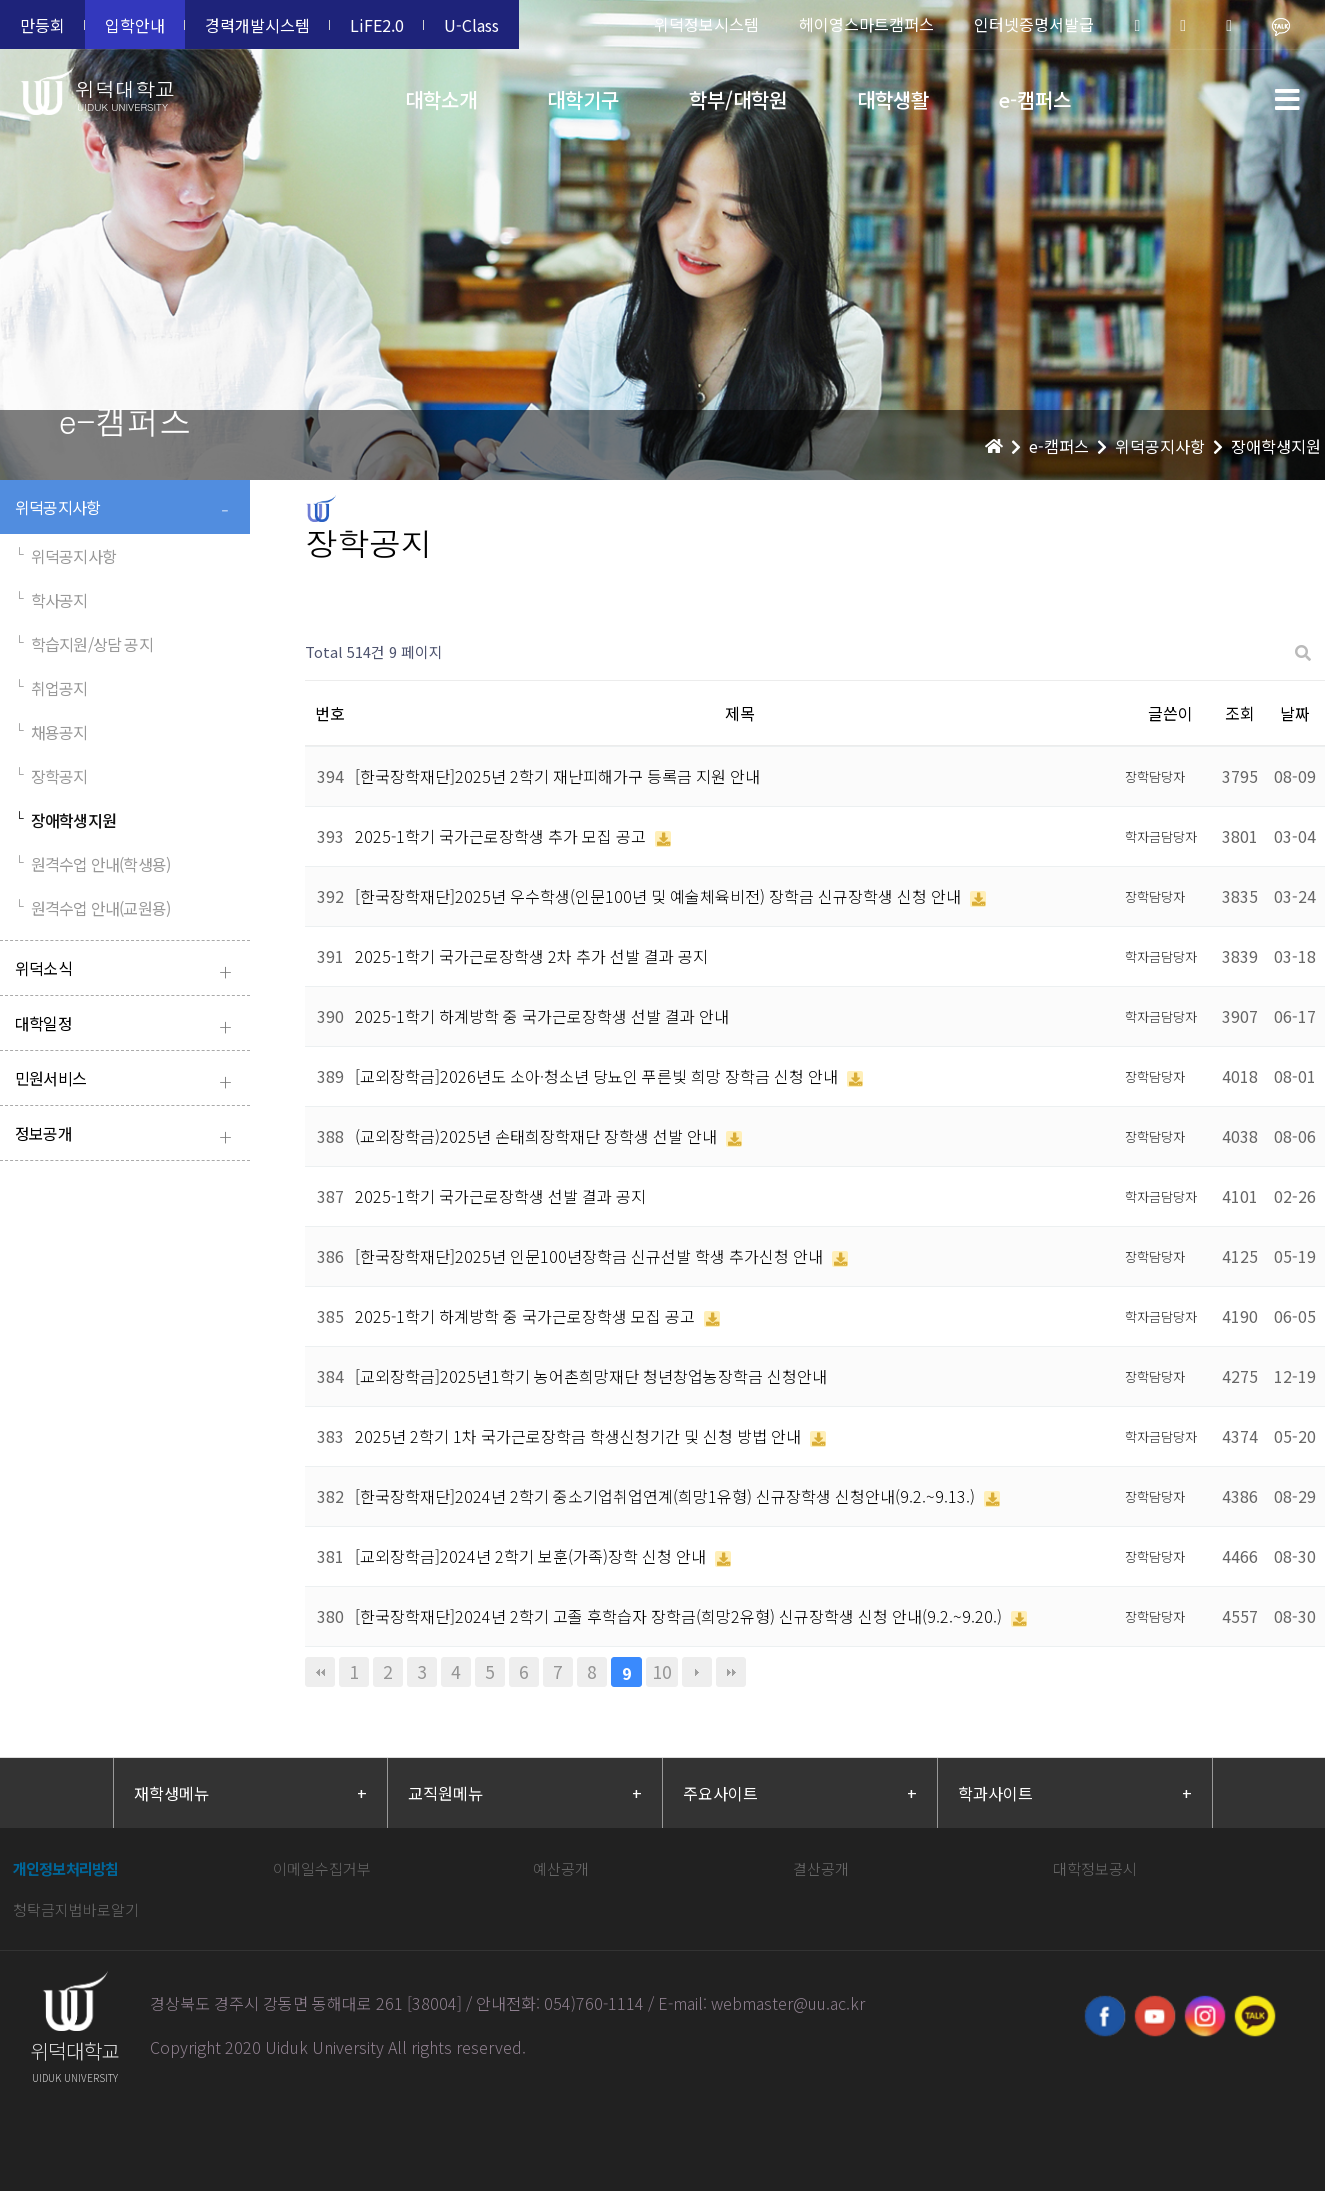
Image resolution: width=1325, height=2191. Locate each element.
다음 (697, 1672)
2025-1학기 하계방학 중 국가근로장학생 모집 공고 (527, 1316)
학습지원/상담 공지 (84, 644)
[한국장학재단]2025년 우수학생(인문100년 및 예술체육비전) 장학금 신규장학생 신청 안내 (660, 896)
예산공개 (561, 1868)
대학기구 (583, 99)
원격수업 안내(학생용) (92, 864)
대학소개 (441, 99)
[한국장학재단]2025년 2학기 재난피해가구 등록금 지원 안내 (557, 776)
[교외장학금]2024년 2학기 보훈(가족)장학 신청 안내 (532, 1556)
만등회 (42, 25)
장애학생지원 (65, 820)
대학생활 (893, 99)
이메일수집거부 (322, 1868)
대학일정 (127, 1025)
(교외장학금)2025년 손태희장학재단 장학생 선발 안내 (538, 1136)
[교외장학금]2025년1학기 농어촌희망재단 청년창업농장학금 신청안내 (591, 1376)
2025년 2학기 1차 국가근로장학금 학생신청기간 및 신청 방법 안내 (580, 1436)
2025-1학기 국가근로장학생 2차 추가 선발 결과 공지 (531, 956)
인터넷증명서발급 (1034, 24)
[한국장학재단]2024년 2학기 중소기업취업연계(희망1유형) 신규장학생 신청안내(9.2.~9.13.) (667, 1496)
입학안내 (135, 25)
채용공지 (51, 732)
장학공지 (51, 776)
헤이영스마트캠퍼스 (866, 24)
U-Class (471, 25)
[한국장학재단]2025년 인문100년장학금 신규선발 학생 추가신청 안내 (591, 1256)
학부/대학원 (738, 99)
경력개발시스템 (257, 25)
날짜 (1295, 713)
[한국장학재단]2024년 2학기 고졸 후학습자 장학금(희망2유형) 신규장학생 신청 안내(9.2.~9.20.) (680, 1616)
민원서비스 (127, 1080)
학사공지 (51, 600)
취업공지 (51, 688)
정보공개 (127, 1135)
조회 (1240, 713)
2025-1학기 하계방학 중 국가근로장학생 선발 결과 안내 (542, 1016)
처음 (320, 1672)
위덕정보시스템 (706, 24)
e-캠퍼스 (1035, 99)
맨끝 (731, 1672)
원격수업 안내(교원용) (92, 908)
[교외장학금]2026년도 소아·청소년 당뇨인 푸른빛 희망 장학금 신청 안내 (598, 1076)
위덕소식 (127, 970)
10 (662, 1671)
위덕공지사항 (127, 509)
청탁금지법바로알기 (76, 1909)
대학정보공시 (1095, 1868)
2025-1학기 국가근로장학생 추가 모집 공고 (502, 836)
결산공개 (821, 1868)
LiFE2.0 (377, 25)
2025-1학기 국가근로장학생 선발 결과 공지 (500, 1196)
